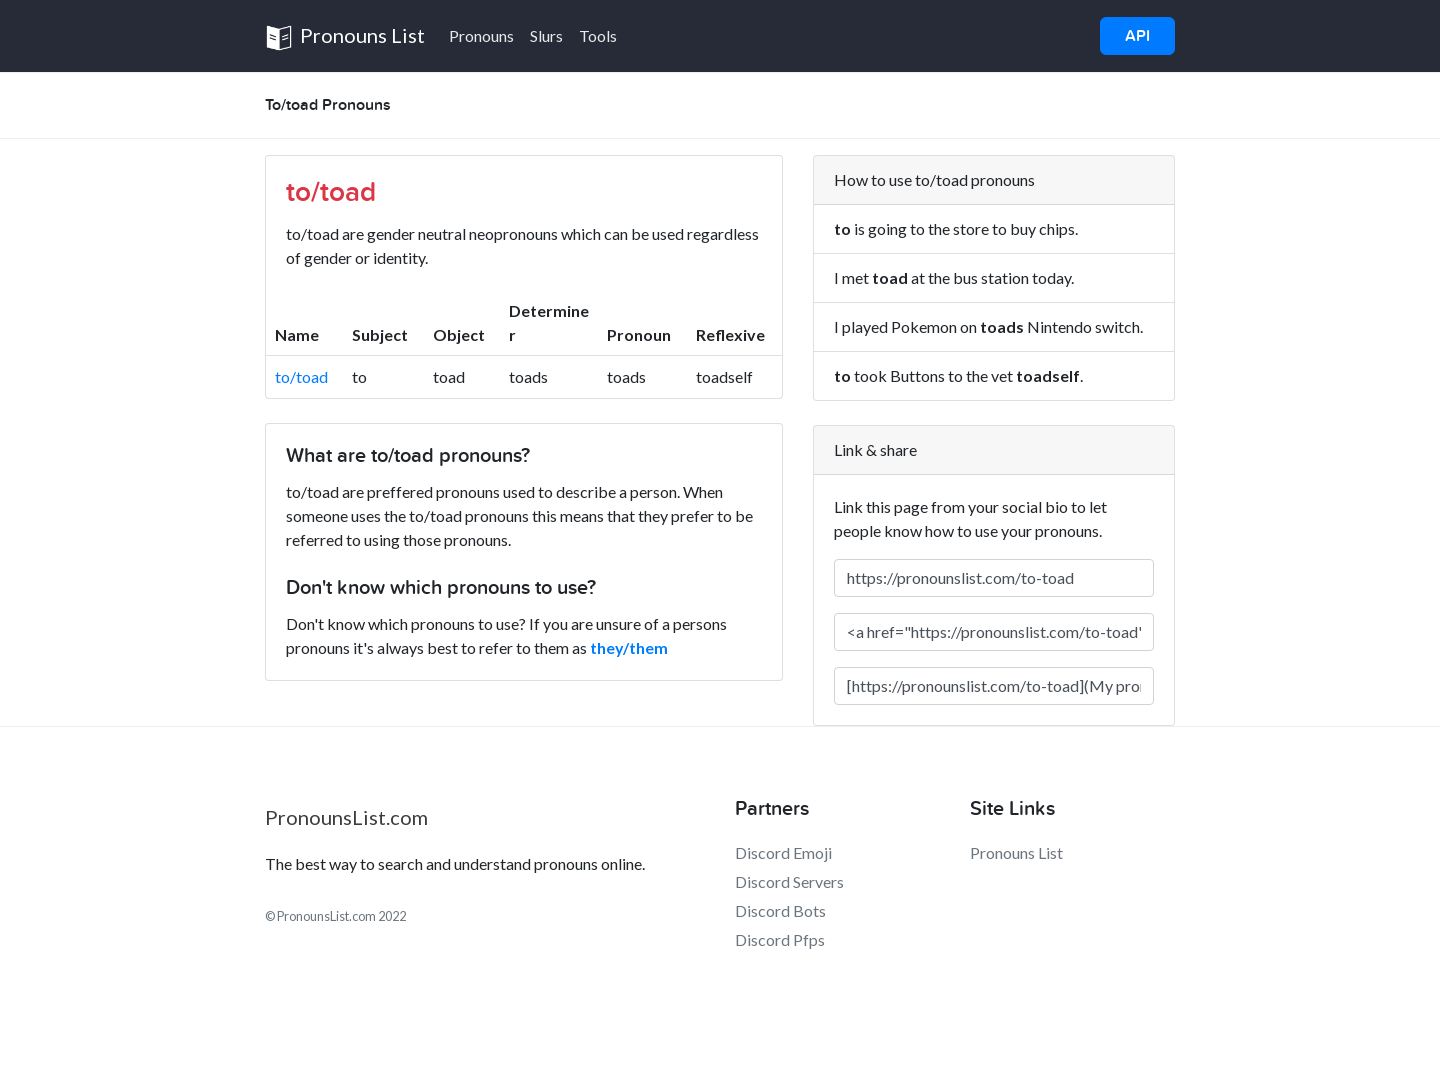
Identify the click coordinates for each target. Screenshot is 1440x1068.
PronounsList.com (346, 817)
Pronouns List (345, 37)
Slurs (546, 35)
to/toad (301, 376)
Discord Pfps (780, 939)
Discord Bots (780, 910)
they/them (629, 647)
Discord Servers (789, 881)
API (1137, 36)
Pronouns (481, 35)
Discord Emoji (783, 852)
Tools (598, 35)
